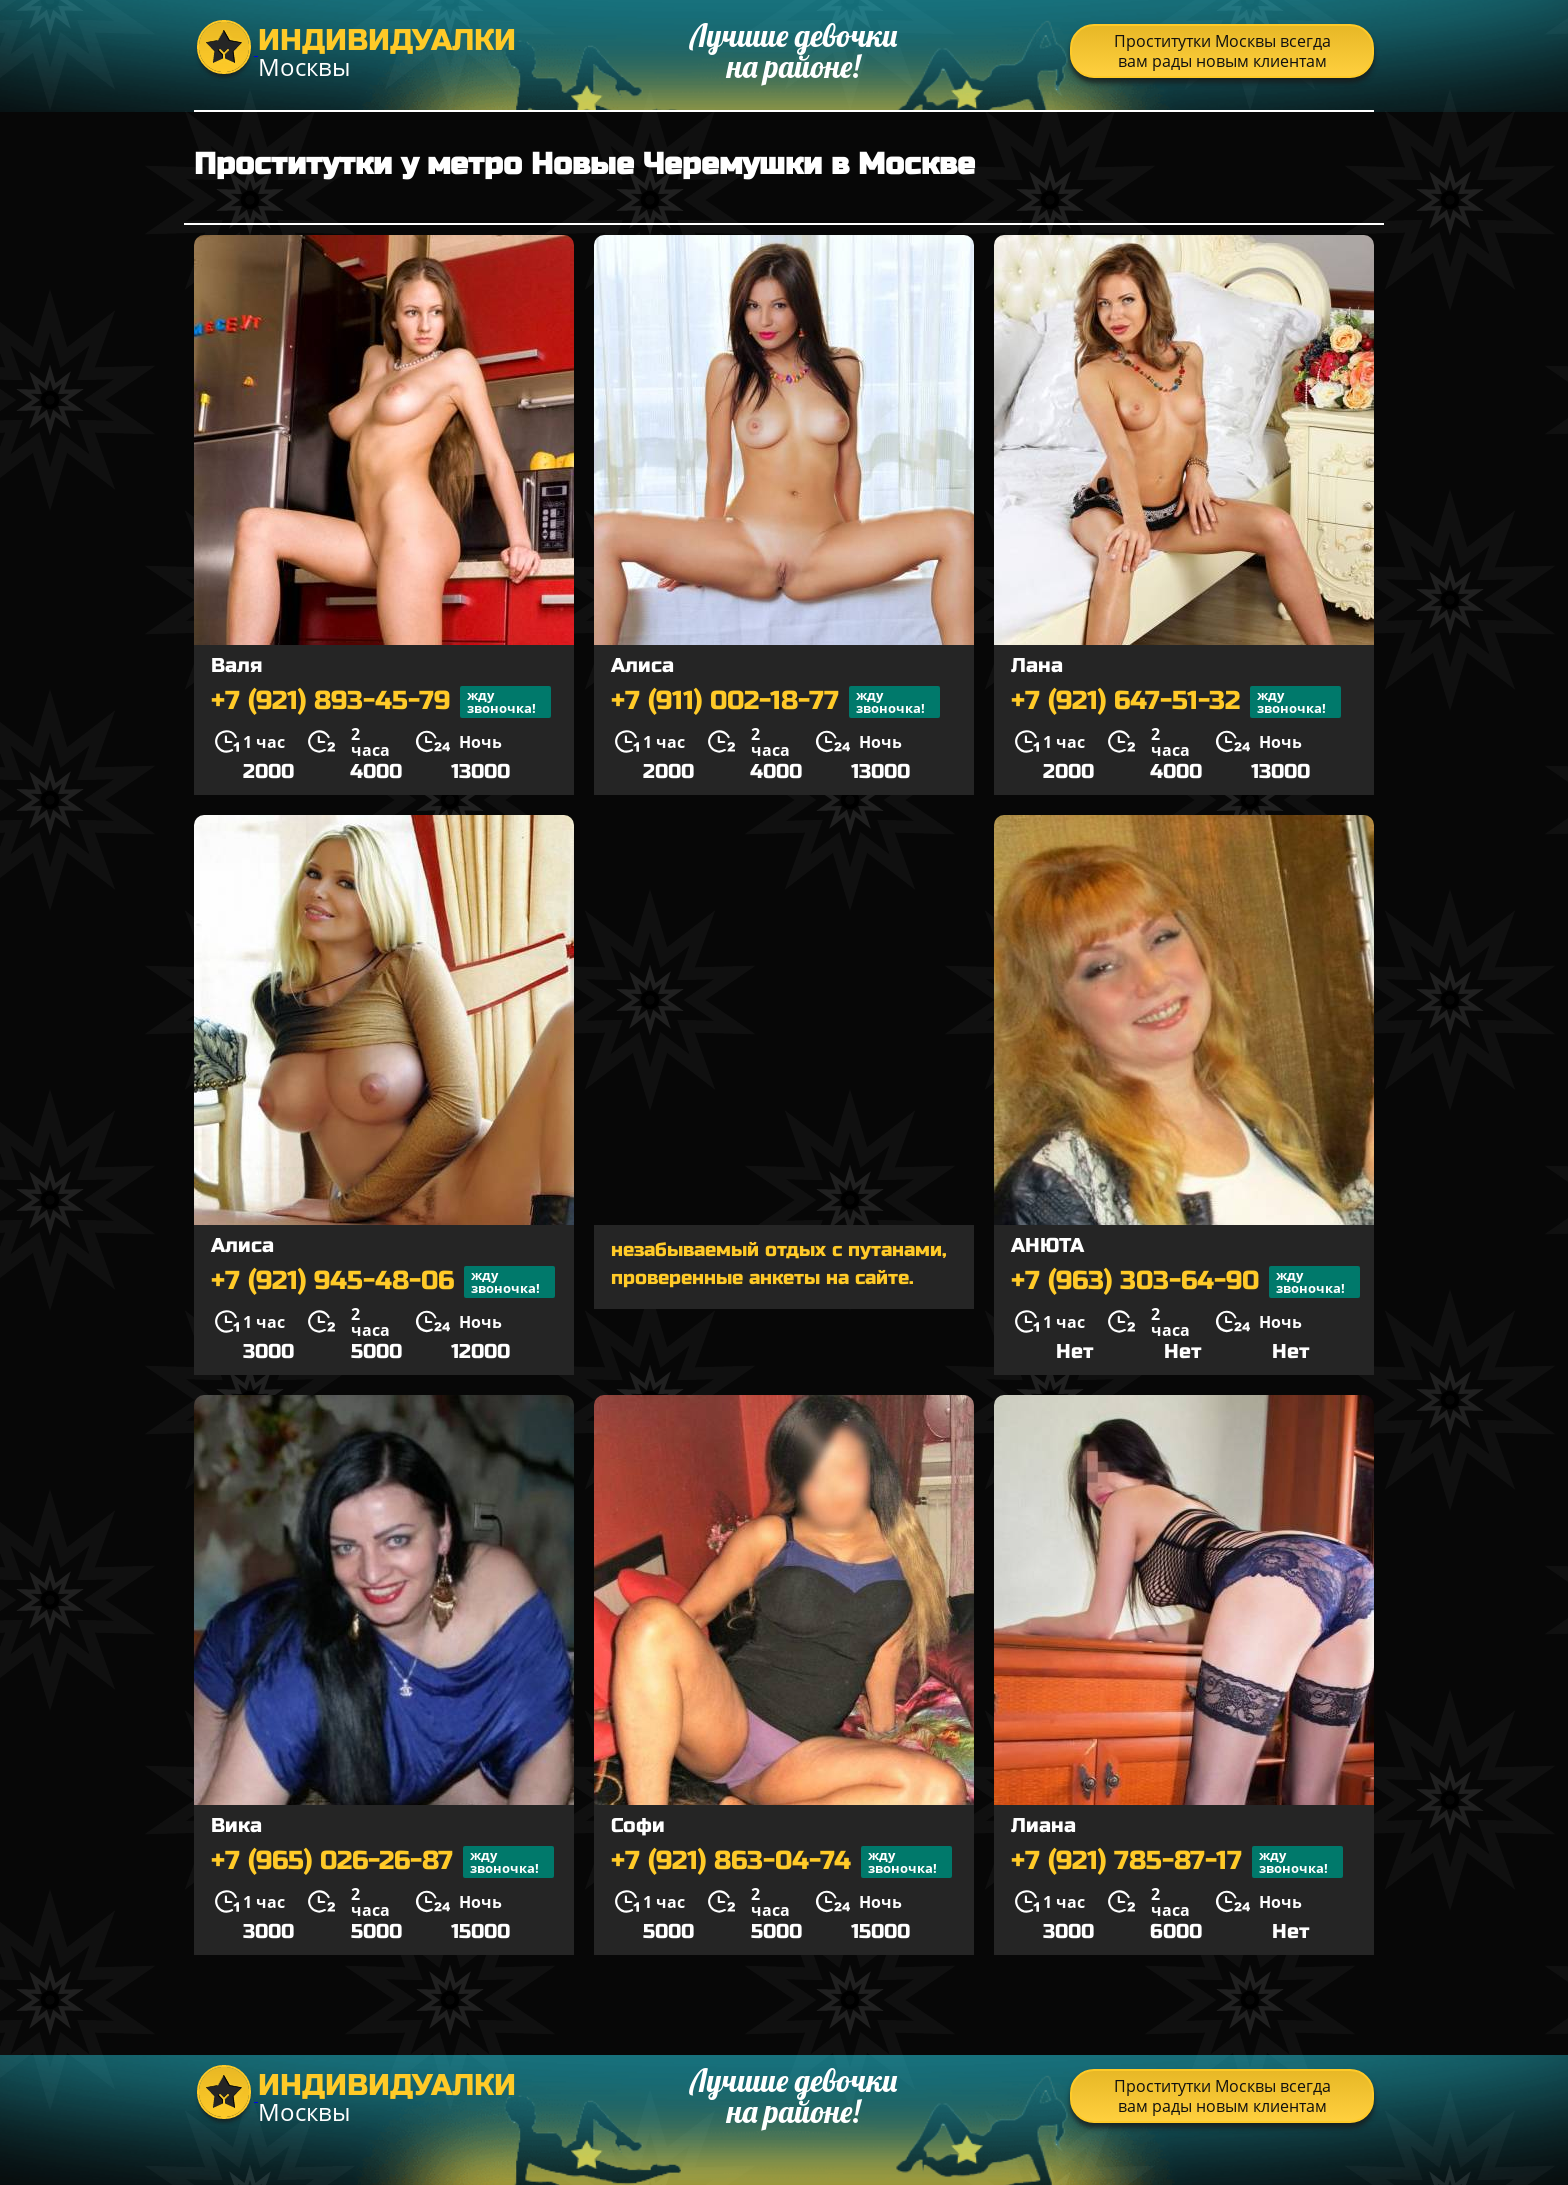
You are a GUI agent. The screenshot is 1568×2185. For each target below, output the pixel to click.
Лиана (1043, 1825)
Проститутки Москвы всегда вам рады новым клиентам (1222, 51)
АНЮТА (1047, 1245)
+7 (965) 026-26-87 (382, 1862)
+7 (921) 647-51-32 (1176, 702)
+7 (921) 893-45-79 (381, 702)
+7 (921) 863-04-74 (781, 1862)
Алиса (642, 665)
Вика (236, 1825)
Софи (638, 1825)
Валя (236, 665)
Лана (1037, 665)
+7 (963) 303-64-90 (1185, 1282)
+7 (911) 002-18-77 (775, 702)
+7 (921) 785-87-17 (1177, 1862)
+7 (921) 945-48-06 (383, 1282)
